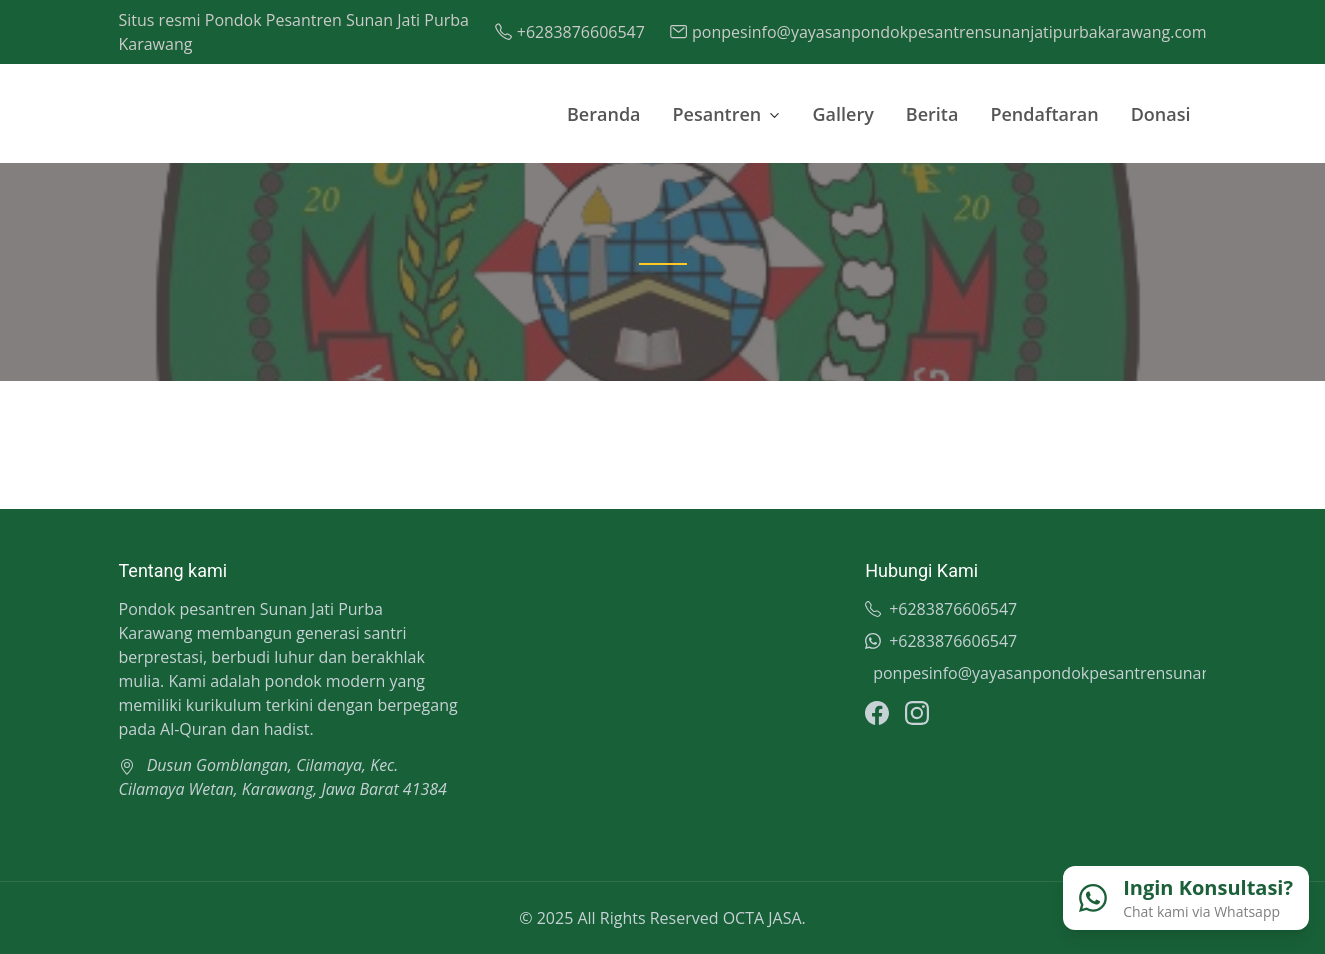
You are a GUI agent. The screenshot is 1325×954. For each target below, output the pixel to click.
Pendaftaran (1044, 114)
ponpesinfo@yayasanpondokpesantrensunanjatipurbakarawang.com (1039, 673)
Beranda (604, 114)
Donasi (1161, 114)
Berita (932, 114)
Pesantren (717, 114)
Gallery (843, 114)
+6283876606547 (941, 609)
